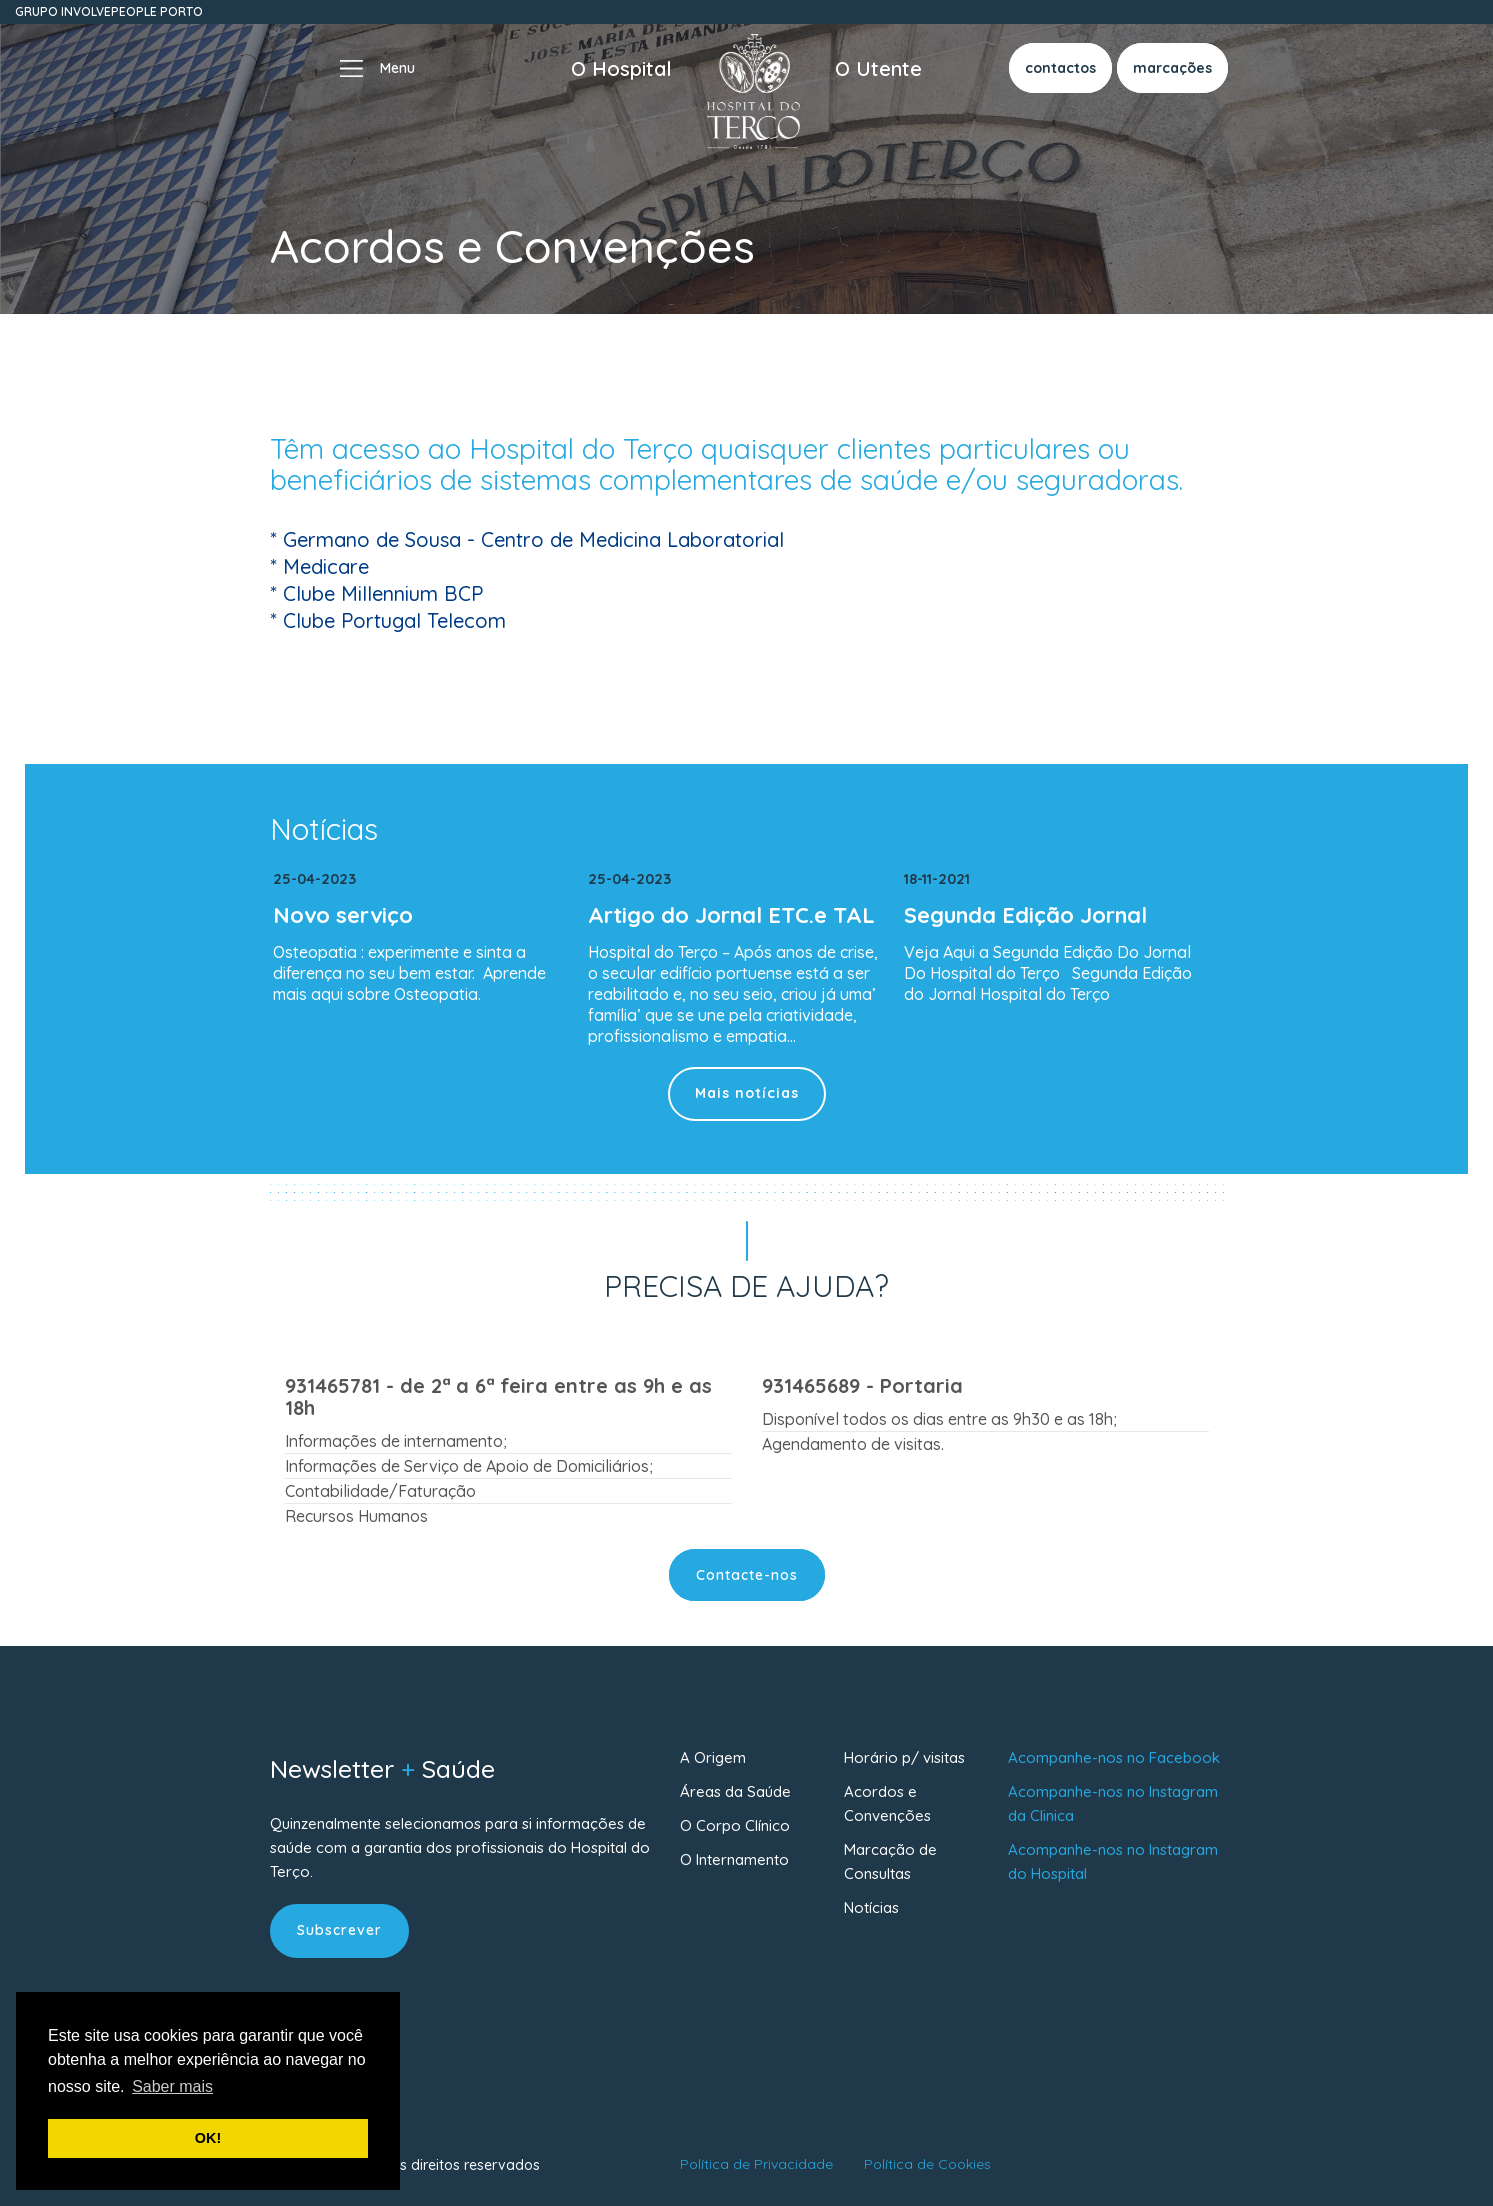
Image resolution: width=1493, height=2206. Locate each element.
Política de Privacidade (756, 2164)
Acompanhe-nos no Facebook (1114, 1757)
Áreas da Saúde (735, 1791)
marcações (1172, 68)
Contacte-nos (747, 1575)
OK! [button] (208, 2138)
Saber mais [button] (172, 2086)
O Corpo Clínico (735, 1825)
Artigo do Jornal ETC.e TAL (731, 915)
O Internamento (734, 1859)
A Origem (713, 1757)
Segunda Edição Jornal (1025, 915)
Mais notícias (747, 1093)
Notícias (871, 1907)
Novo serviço (343, 915)
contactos (1060, 68)
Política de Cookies (927, 2164)
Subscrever (339, 1930)
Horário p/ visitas (904, 1757)
